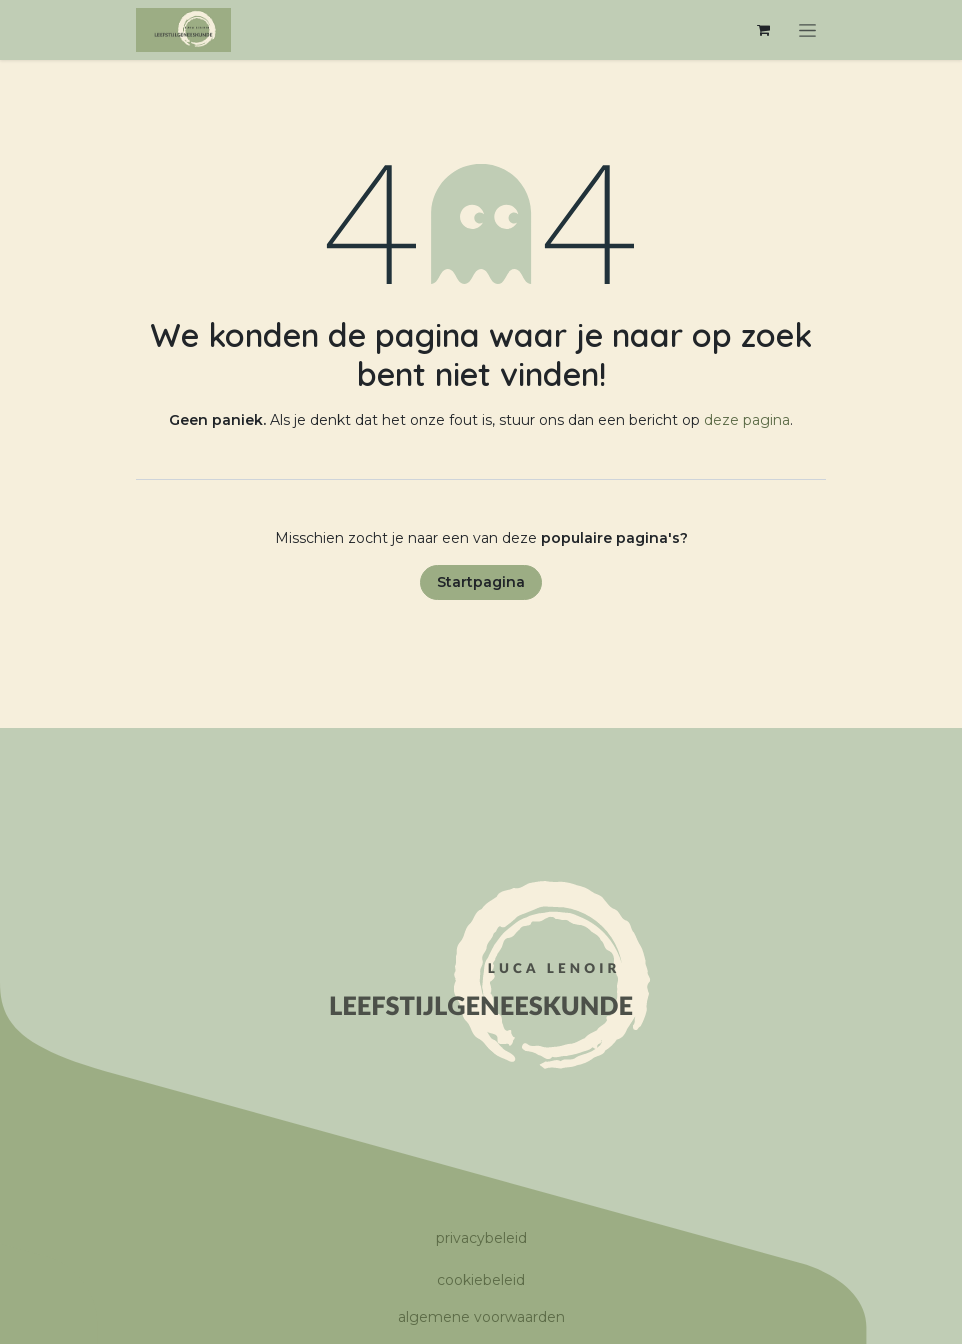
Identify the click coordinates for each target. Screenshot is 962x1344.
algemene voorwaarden (481, 1317)
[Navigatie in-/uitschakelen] (807, 30)
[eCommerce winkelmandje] (763, 30)
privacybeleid (481, 1238)
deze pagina (747, 420)
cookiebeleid (481, 1280)
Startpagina (481, 582)
